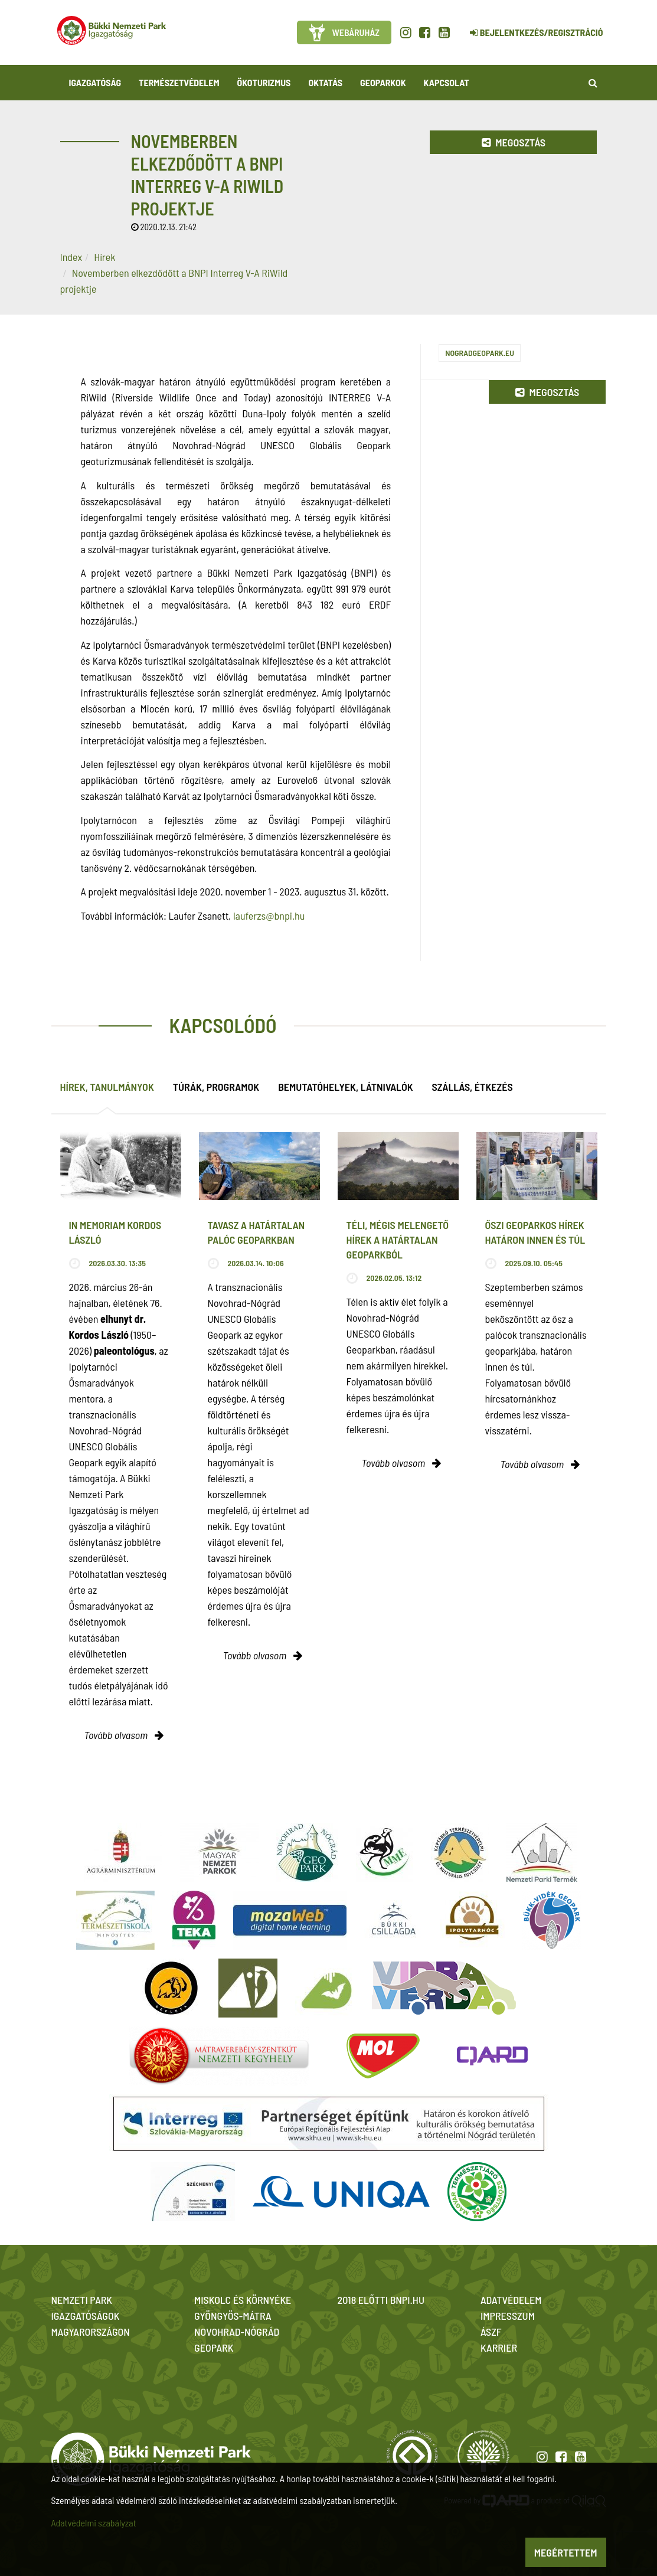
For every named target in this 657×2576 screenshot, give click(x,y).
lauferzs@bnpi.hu (269, 915)
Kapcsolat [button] (446, 82)
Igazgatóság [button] (95, 82)
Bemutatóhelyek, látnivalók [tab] (345, 1086)
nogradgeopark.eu (479, 353)
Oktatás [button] (325, 82)
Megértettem (565, 2552)
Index (71, 256)
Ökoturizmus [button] (264, 82)
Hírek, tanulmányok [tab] (107, 1086)
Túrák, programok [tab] (216, 1086)
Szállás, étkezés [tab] (472, 1086)
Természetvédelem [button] (179, 82)
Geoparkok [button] (383, 82)
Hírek (104, 256)
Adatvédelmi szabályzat (93, 2522)
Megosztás (513, 142)
